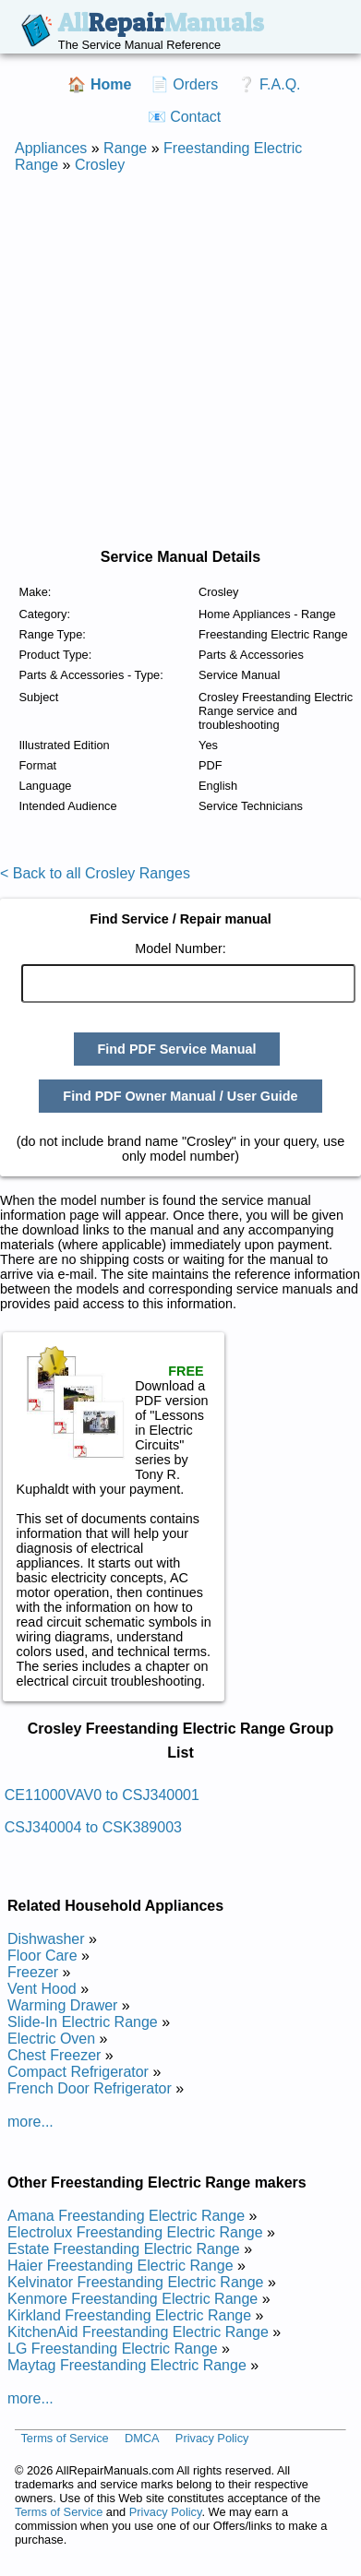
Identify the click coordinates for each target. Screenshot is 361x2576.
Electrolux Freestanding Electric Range (135, 2232)
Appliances (51, 148)
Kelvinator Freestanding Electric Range (135, 2282)
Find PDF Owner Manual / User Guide (180, 1096)
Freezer (32, 1972)
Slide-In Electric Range (82, 2022)
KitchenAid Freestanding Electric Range (138, 2332)
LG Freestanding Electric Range (112, 2348)
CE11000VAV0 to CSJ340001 (102, 1795)
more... (30, 2121)
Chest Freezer (54, 2055)
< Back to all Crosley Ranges (95, 873)
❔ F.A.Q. (269, 84)
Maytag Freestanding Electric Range (127, 2365)
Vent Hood (42, 1989)
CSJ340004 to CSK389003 (93, 1827)
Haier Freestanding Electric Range (120, 2265)
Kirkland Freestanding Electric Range (129, 2315)
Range (125, 148)
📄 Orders (184, 84)
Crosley (100, 165)
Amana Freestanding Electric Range (126, 2216)
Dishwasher (46, 1939)
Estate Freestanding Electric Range (123, 2249)
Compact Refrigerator (78, 2072)
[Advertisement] (173, 361)
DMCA (142, 2439)
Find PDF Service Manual (177, 1049)
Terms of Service (64, 2439)
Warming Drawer (62, 2005)
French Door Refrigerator (89, 2088)
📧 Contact (185, 117)
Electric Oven (51, 2038)
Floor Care (42, 1955)
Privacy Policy (212, 2439)
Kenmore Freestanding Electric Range (132, 2299)
